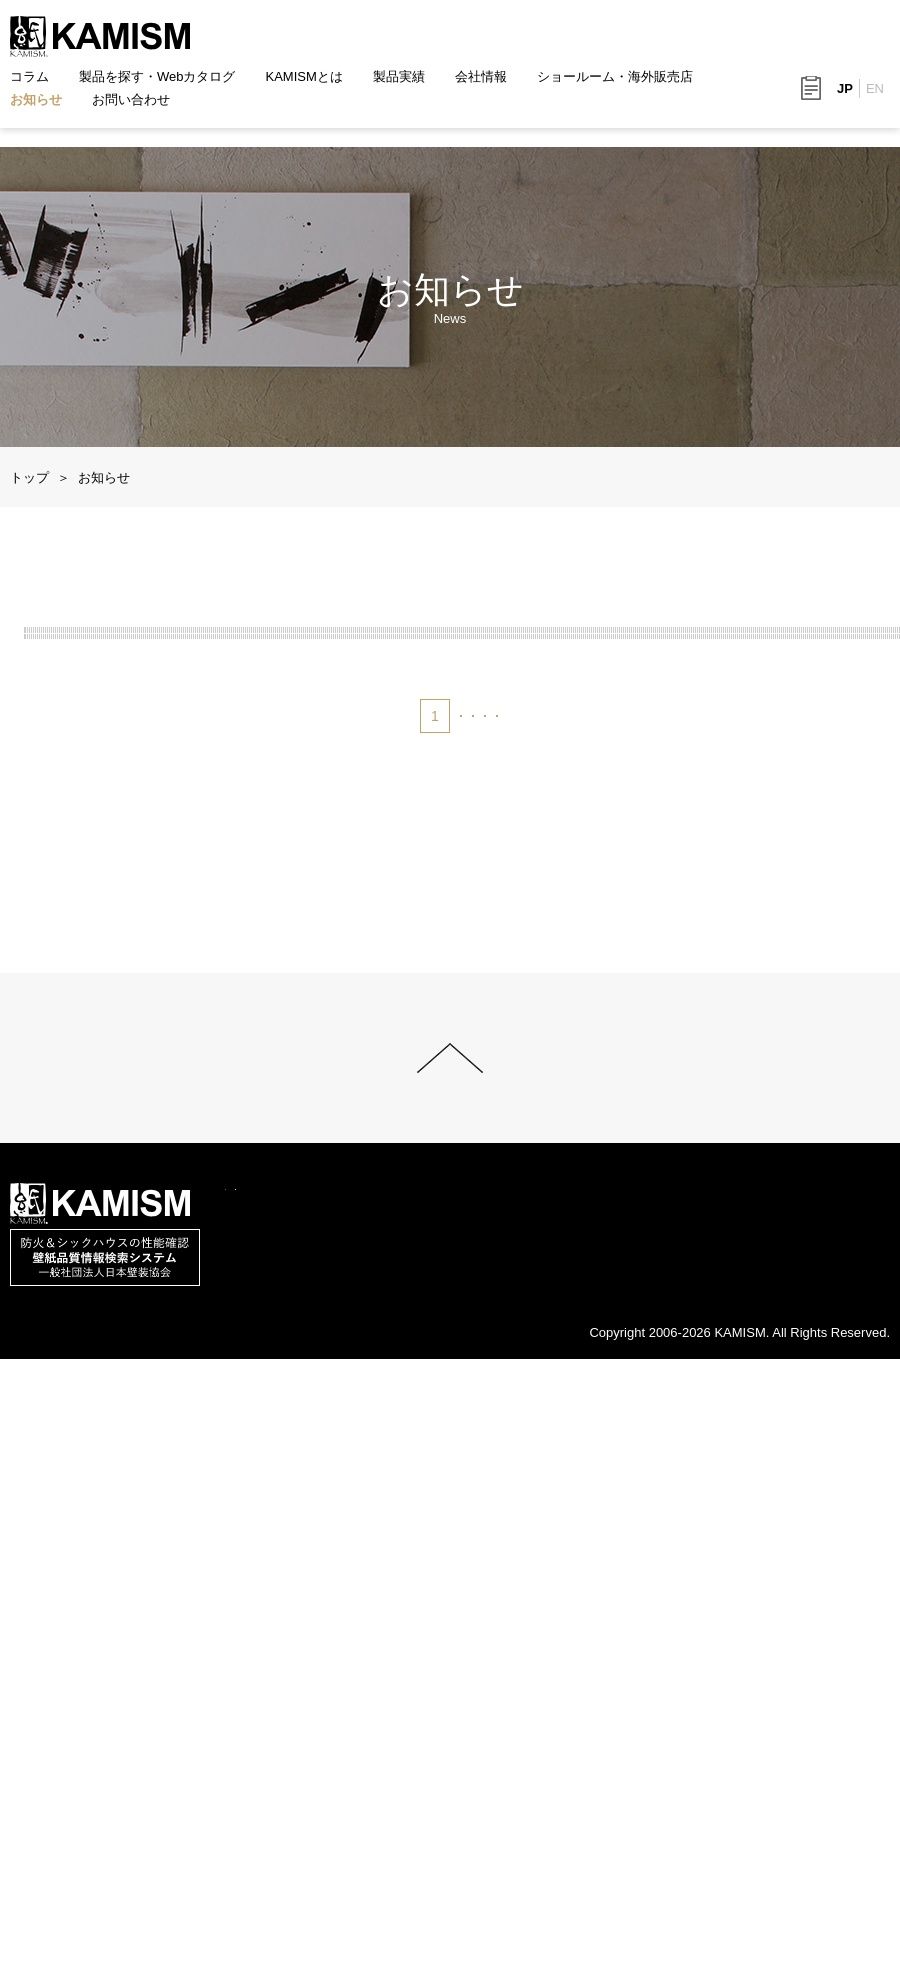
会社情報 (481, 76)
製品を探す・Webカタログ (157, 76)
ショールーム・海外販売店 (615, 76)
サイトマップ (196, 1972)
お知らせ (36, 99)
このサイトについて (68, 1972)
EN (875, 88)
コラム (29, 76)
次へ (568, 1298)
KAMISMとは (304, 76)
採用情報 (749, 1925)
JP (845, 88)
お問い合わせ (131, 99)
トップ (29, 477)
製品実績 (399, 76)
